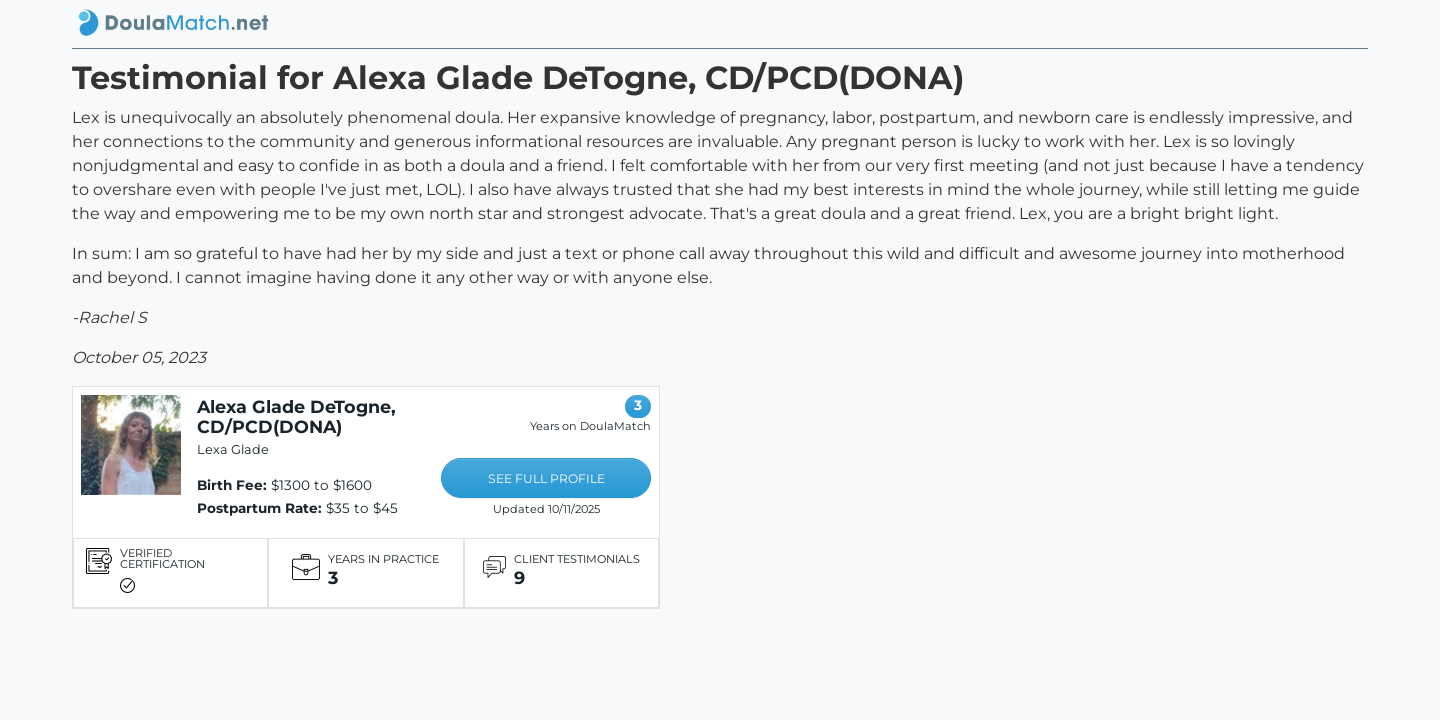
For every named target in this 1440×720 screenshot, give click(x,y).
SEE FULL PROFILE (546, 478)
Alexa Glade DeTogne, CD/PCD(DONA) (296, 416)
